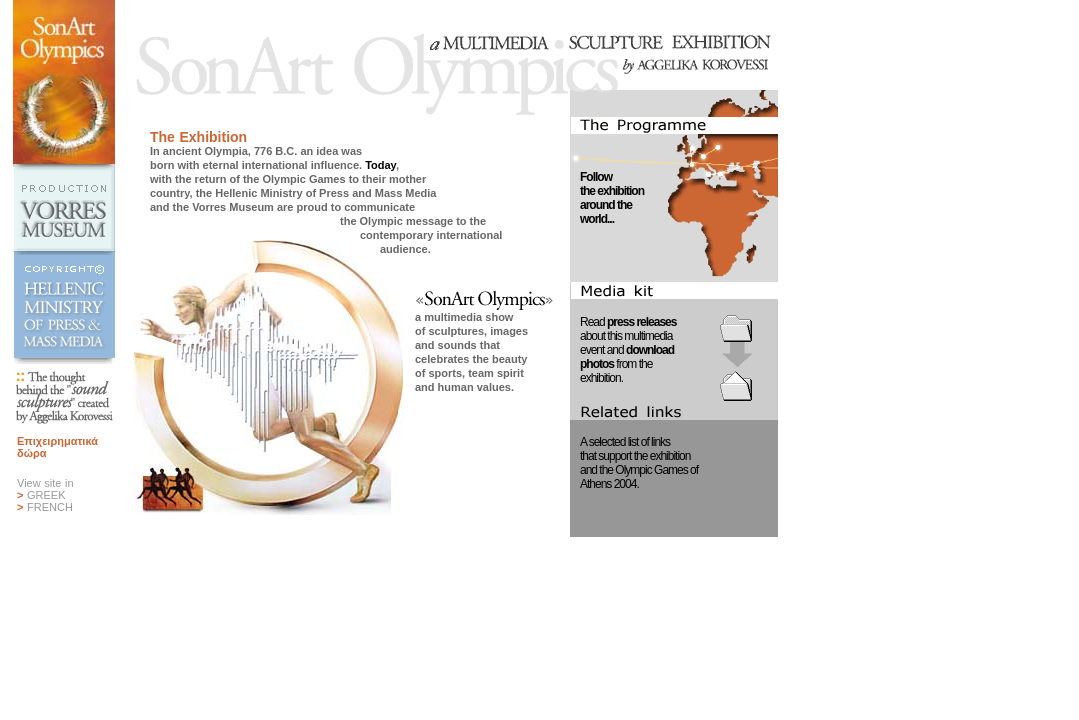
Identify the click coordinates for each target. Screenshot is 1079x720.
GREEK (46, 495)
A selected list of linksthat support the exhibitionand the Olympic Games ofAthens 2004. (639, 463)
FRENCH (50, 507)
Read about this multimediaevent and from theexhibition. (628, 350)
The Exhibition (198, 137)
